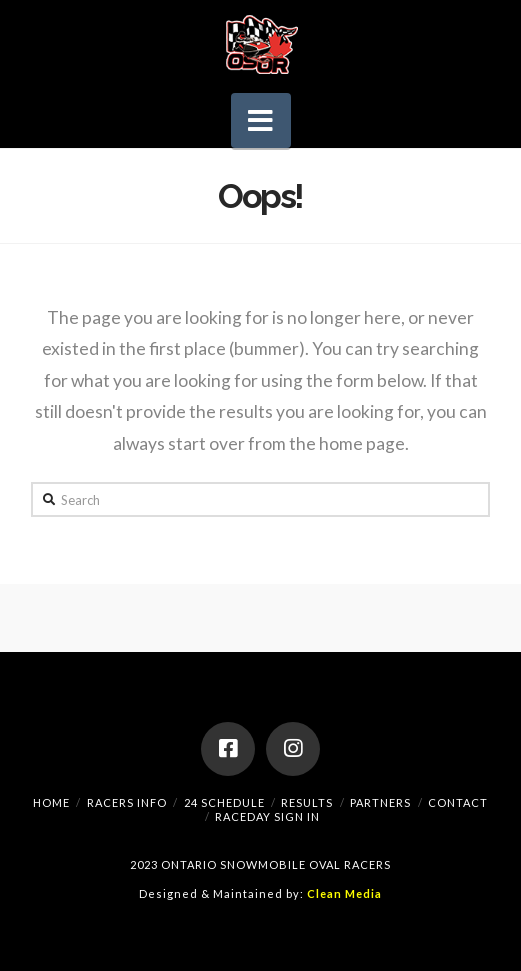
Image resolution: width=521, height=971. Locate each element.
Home (51, 802)
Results (307, 802)
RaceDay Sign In (267, 816)
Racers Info (127, 802)
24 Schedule (224, 802)
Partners (380, 802)
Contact (458, 802)
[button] (261, 120)
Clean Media (344, 893)
